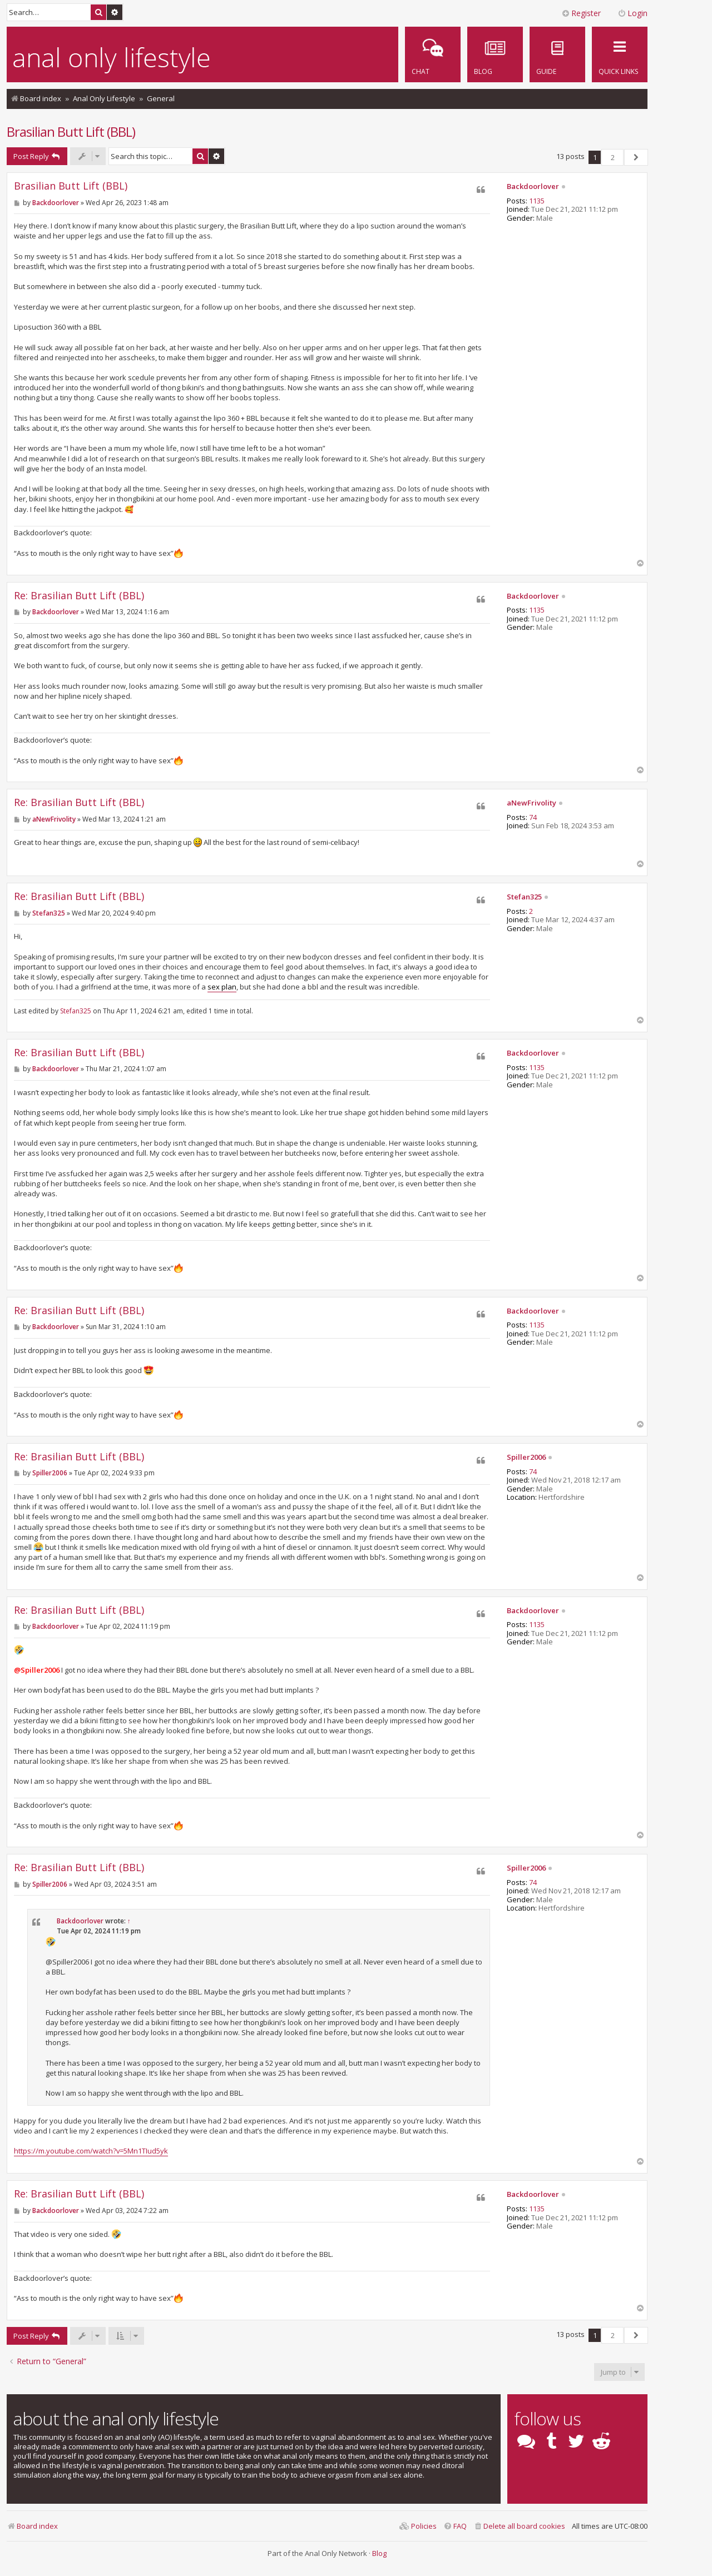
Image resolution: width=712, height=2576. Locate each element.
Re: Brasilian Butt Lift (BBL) (79, 595)
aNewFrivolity (531, 803)
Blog (379, 2553)
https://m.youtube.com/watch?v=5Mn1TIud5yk (91, 2151)
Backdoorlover (533, 186)
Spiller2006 (526, 1457)
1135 (537, 201)
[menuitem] (557, 54)
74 (533, 817)
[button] (636, 157)
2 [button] (613, 157)
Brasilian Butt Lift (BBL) (71, 131)
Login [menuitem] (632, 13)
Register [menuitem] (581, 13)
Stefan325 (524, 897)
